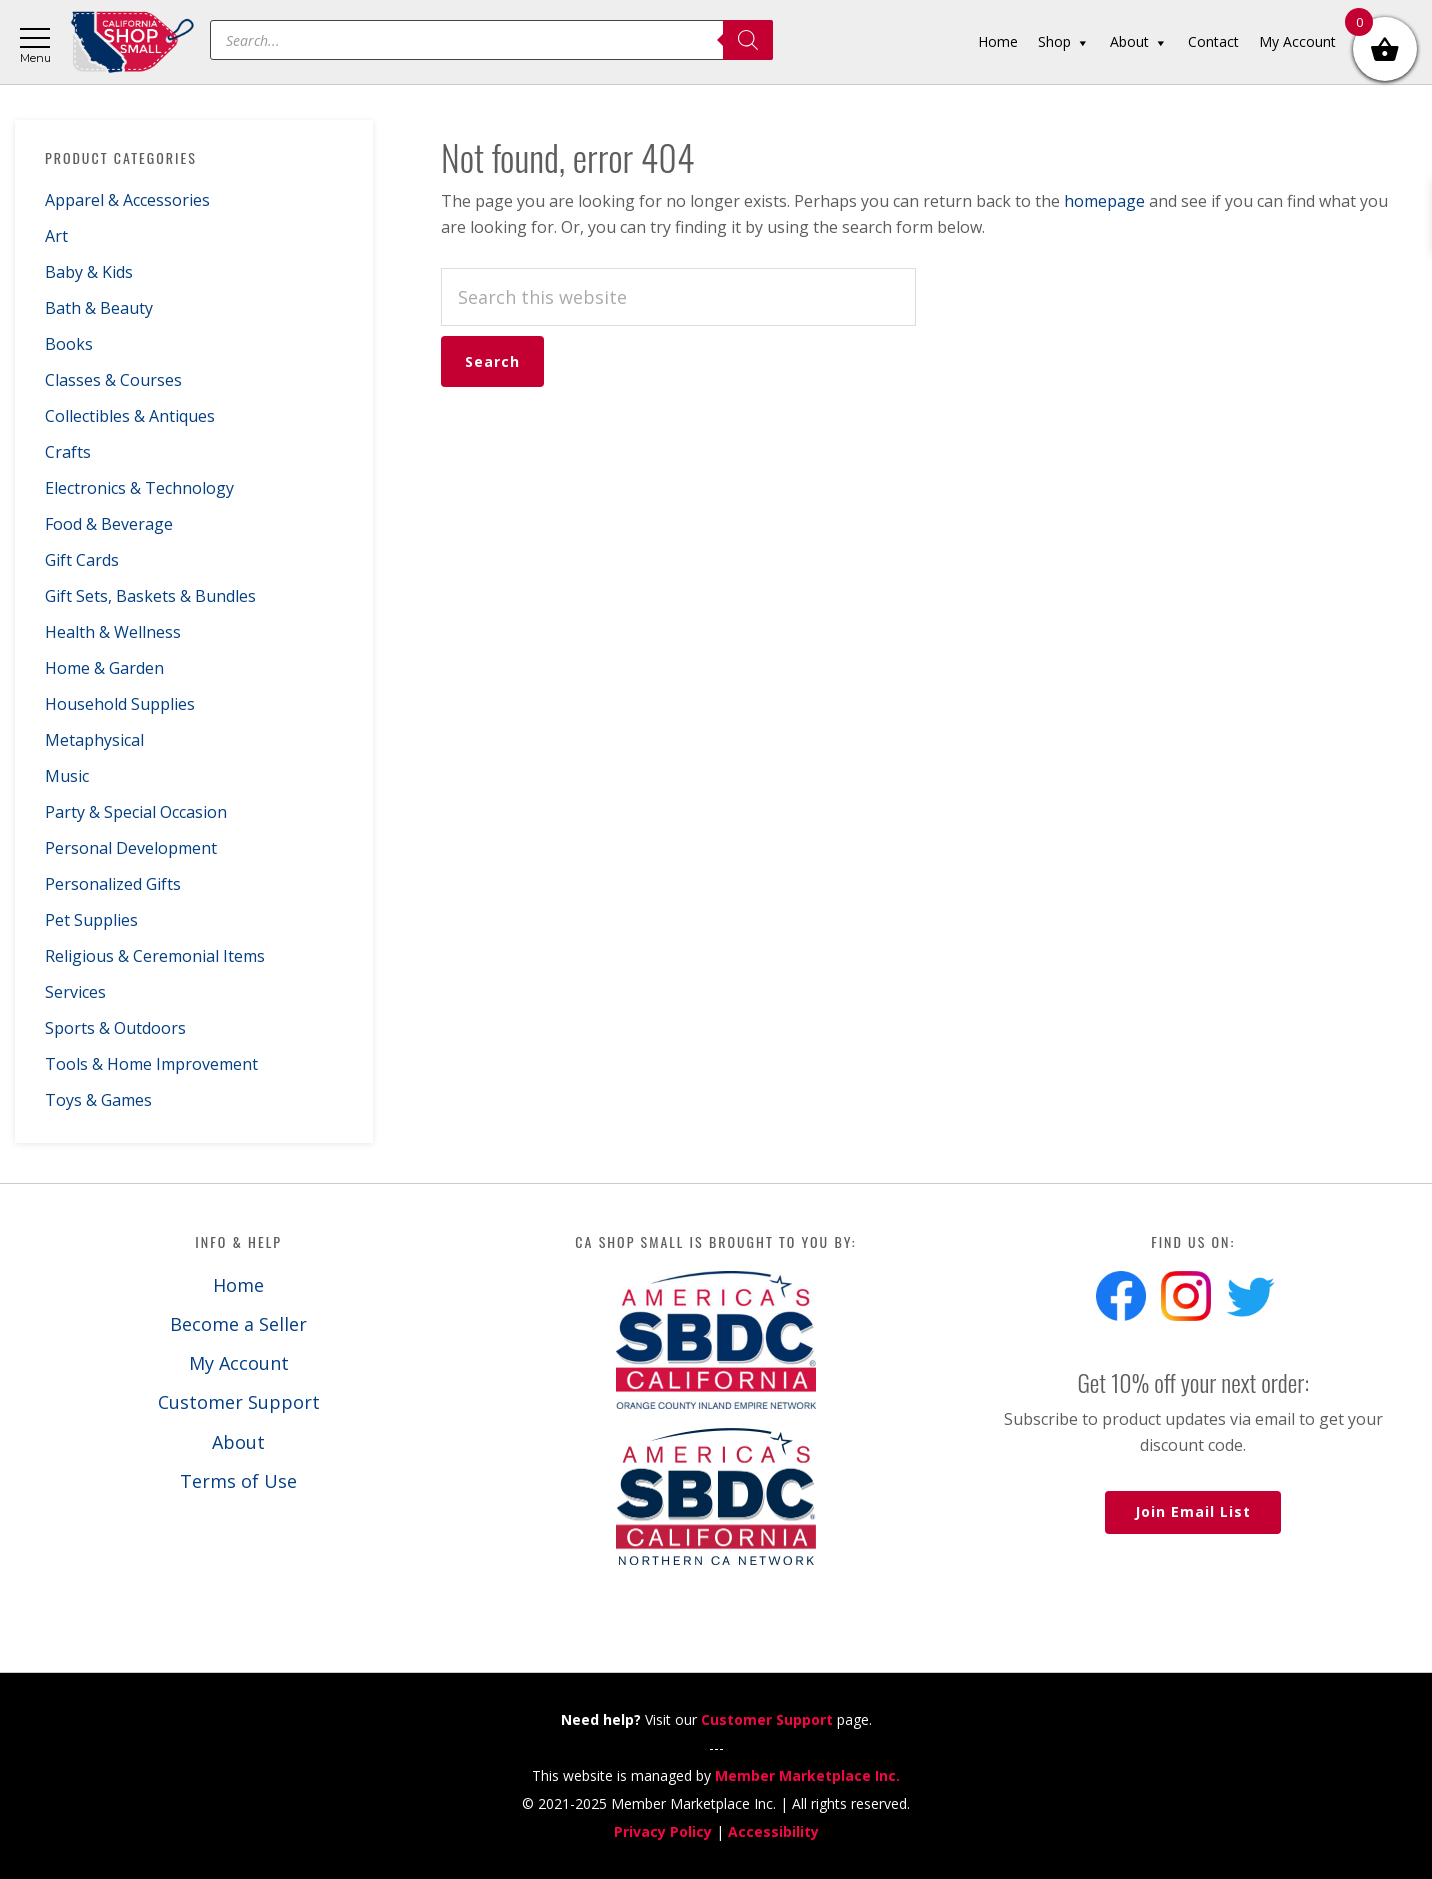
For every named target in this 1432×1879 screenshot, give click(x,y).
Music (67, 776)
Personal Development (131, 848)
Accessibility (773, 1831)
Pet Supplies (91, 920)
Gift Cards (82, 560)
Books (69, 344)
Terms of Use (238, 1481)
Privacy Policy (663, 1831)
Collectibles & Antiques (130, 416)
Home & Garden (104, 668)
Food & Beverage (109, 524)
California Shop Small (132, 42)
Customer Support (239, 1402)
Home (238, 1285)
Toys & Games (98, 1100)
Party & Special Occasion (136, 812)
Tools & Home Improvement (151, 1064)
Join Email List (1193, 1511)
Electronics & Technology (139, 488)
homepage (1104, 201)
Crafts (68, 452)
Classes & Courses (113, 380)
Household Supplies (120, 704)
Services (75, 992)
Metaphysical (94, 740)
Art (56, 236)
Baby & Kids (89, 272)
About (238, 1442)
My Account (239, 1363)
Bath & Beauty (99, 308)
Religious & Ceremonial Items (155, 956)
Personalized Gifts (113, 884)
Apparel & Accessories (127, 200)
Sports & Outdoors (115, 1028)
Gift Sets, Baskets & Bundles (150, 596)
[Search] (748, 40)
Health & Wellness (113, 632)
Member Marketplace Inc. (807, 1775)
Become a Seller (238, 1324)
